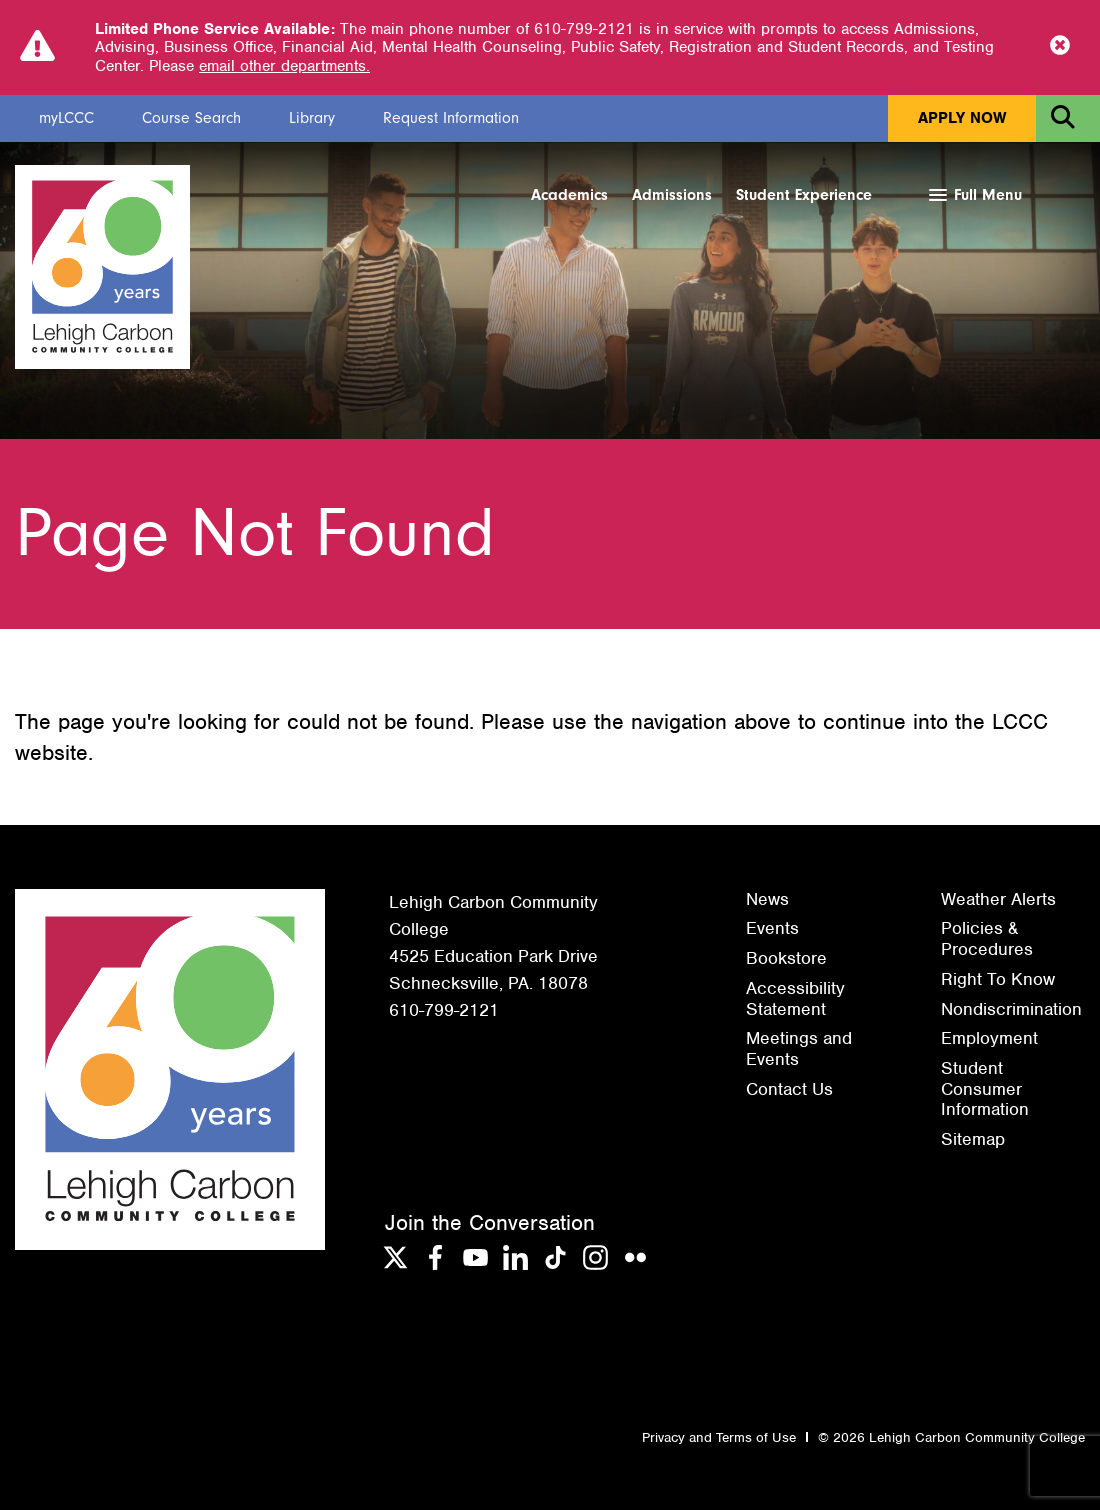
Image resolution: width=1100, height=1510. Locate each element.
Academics (569, 195)
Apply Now (962, 118)
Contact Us (789, 1089)
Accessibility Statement (795, 998)
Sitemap (973, 1139)
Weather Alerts (998, 899)
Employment (989, 1038)
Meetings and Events (799, 1048)
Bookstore (786, 958)
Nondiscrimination (1011, 1009)
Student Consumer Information (985, 1088)
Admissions (672, 195)
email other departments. (284, 66)
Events (772, 928)
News (767, 899)
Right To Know (998, 979)
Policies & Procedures (987, 938)
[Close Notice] (1060, 47)
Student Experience (804, 195)
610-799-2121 (444, 1010)
